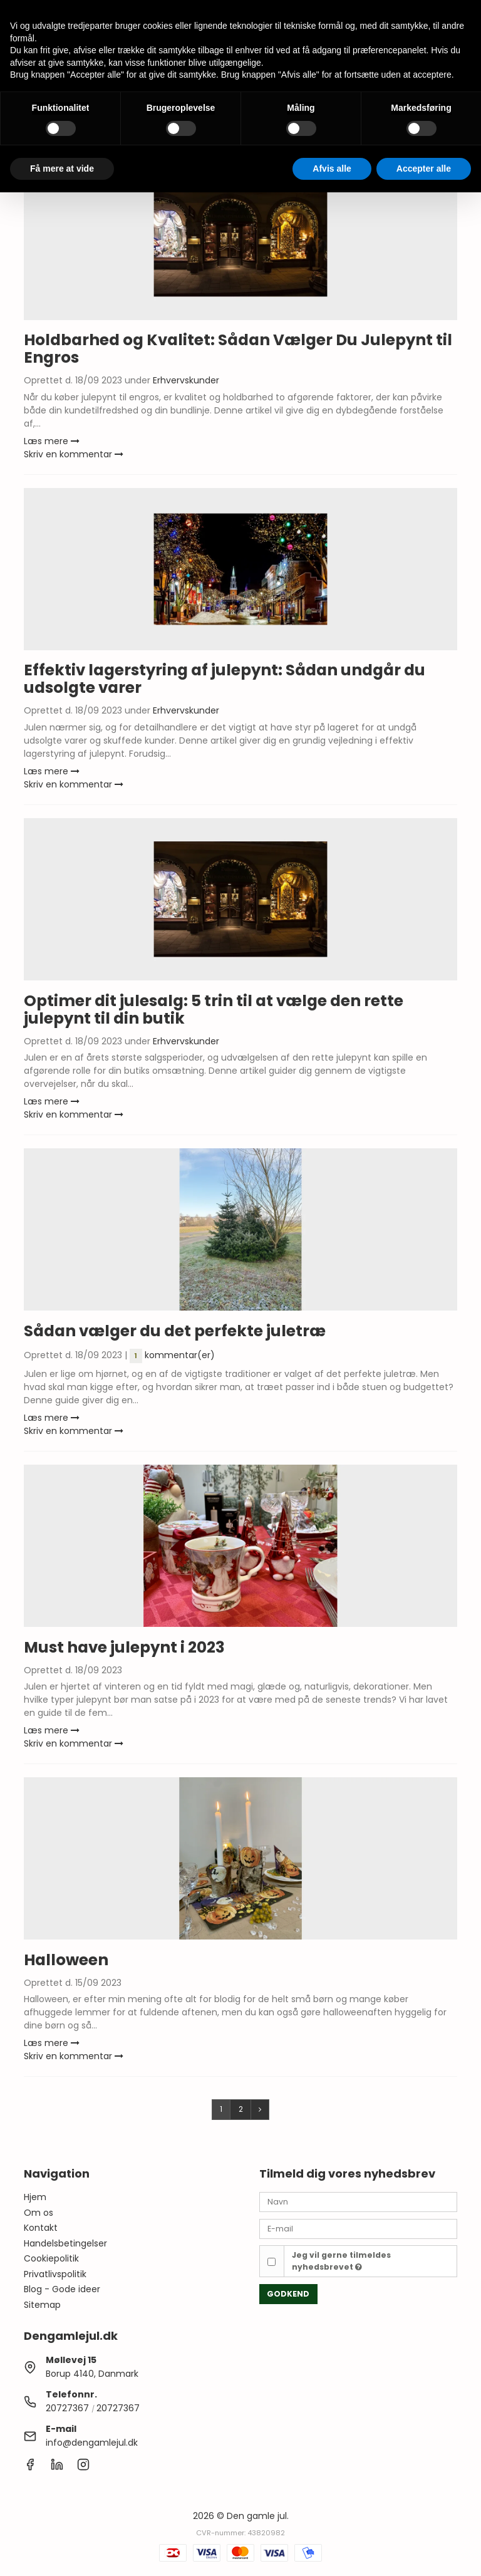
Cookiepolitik (51, 2258)
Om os (38, 2212)
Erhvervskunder (186, 380)
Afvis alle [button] (332, 169)
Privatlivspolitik (55, 2274)
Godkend (288, 2293)
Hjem (35, 2197)
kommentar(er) (172, 1355)
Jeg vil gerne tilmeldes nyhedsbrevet (341, 2261)
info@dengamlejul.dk (92, 2442)
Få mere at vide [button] (62, 169)
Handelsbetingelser (65, 2243)
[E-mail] (358, 2228)
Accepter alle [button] (423, 169)
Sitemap (42, 2304)
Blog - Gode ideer (62, 2289)
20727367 (67, 2408)
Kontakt (41, 2227)
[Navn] (358, 2201)
